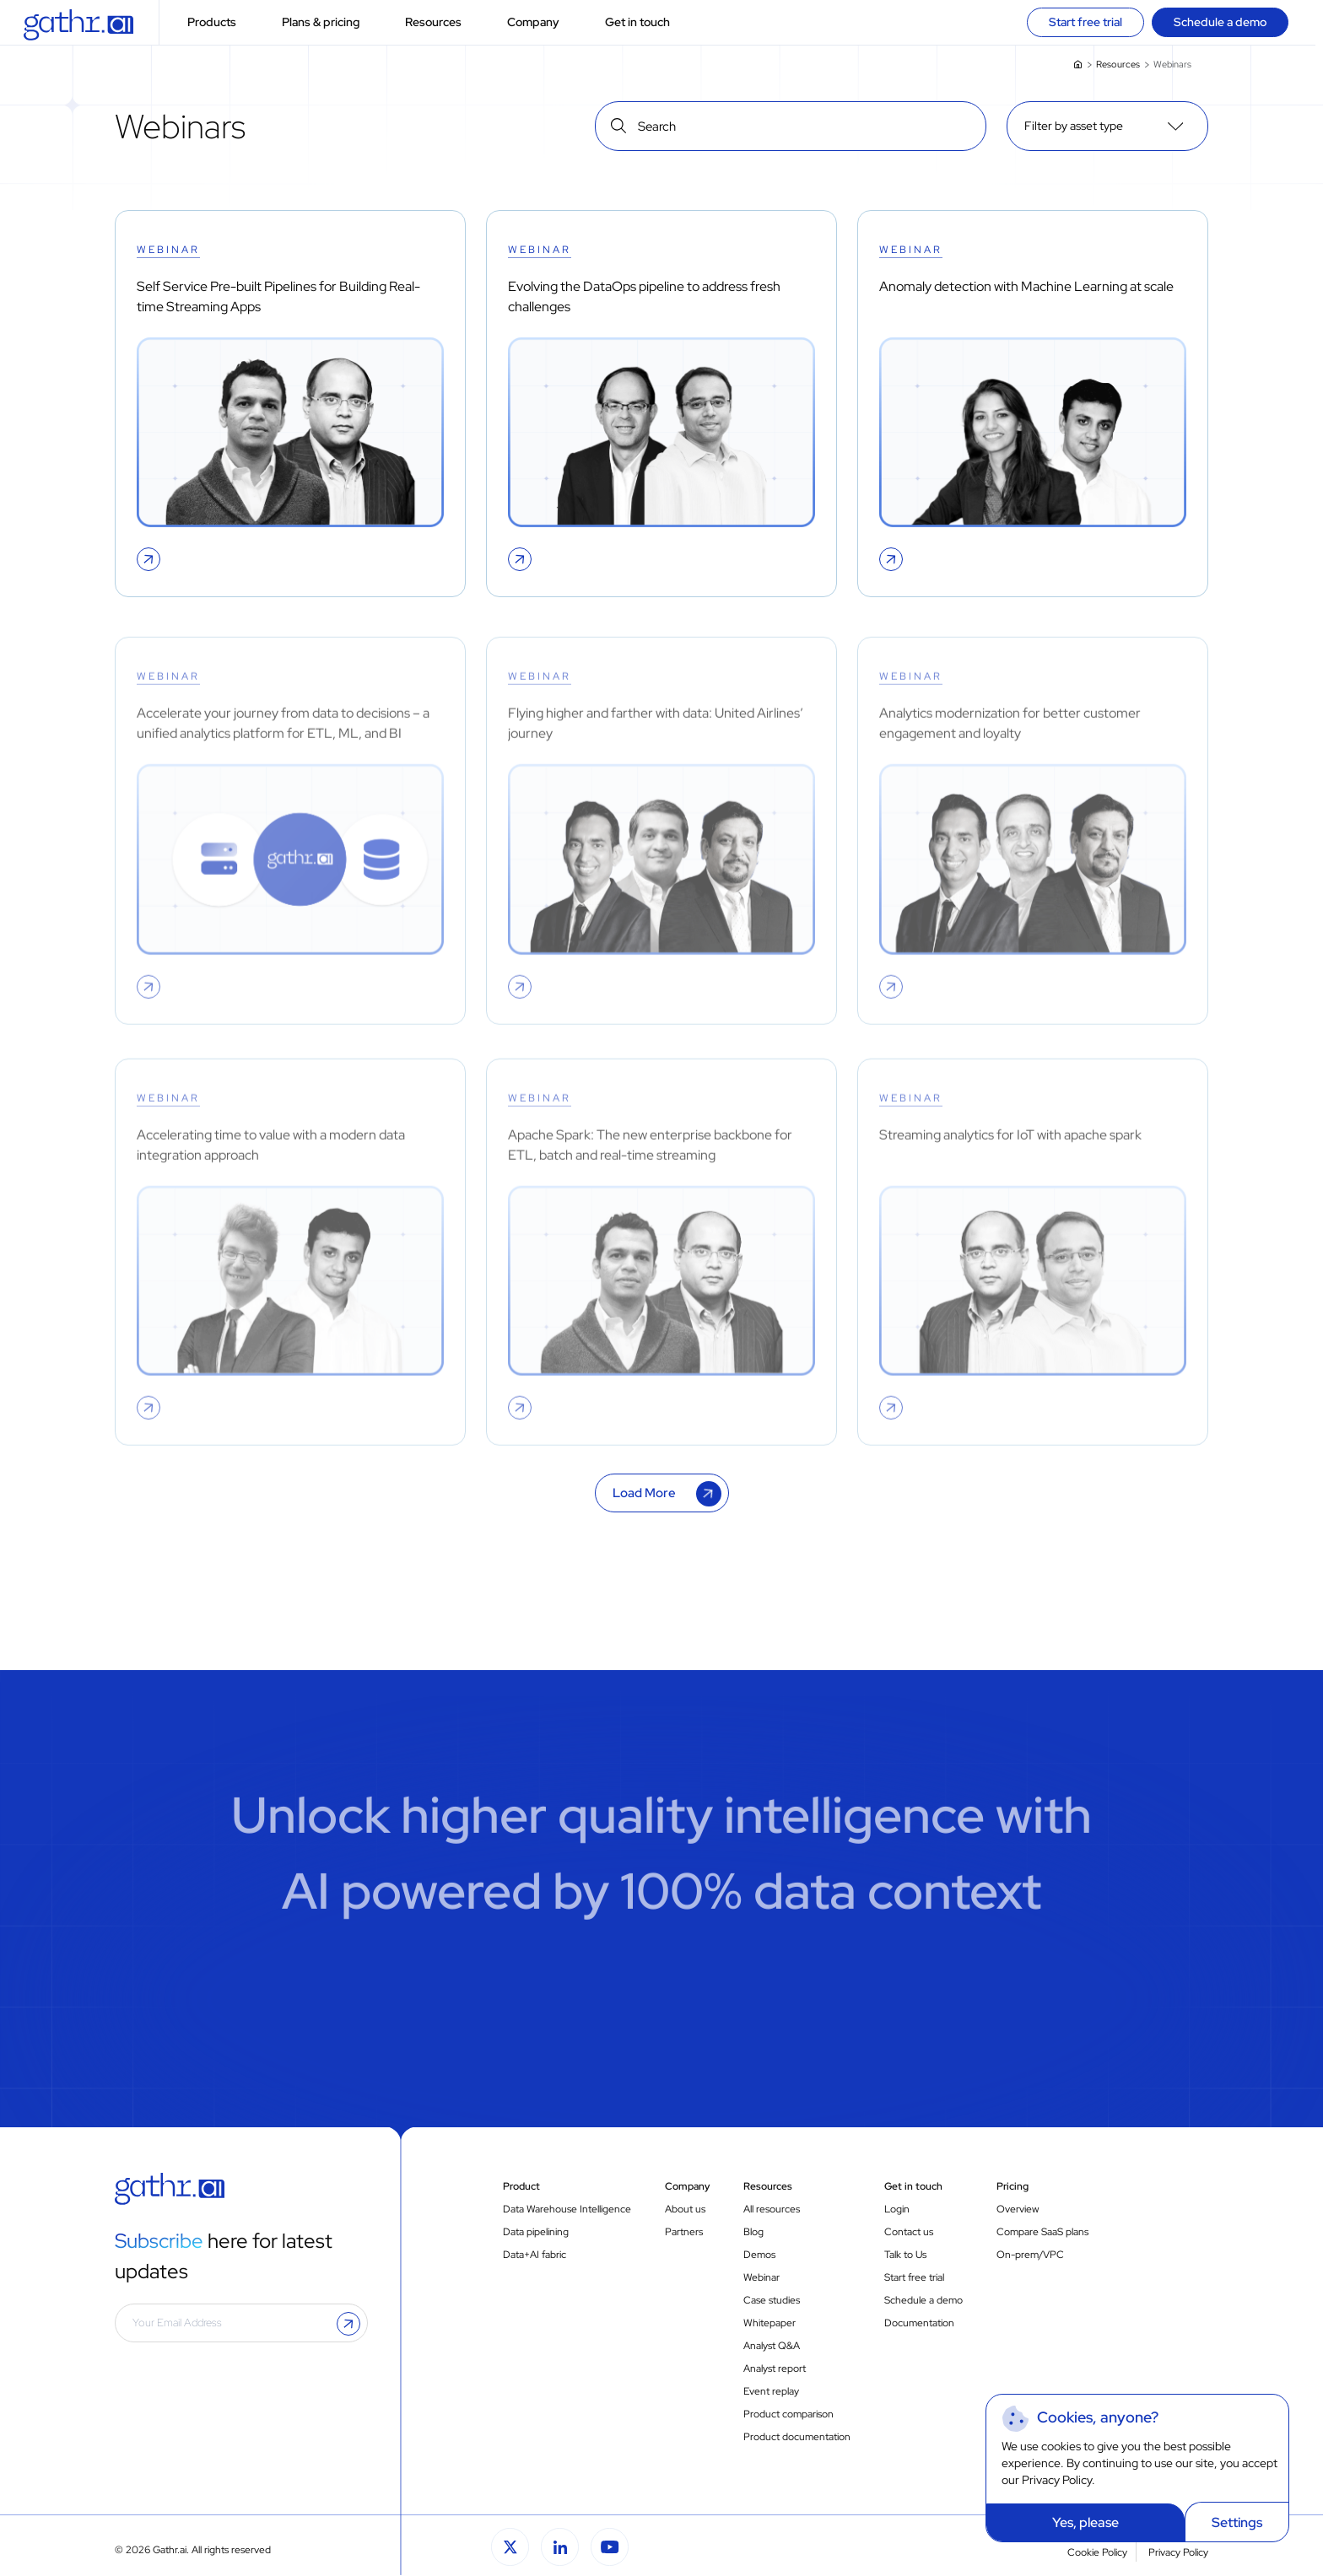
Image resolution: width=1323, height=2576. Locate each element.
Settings (1237, 2522)
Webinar (761, 2277)
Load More (644, 1493)
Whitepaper (769, 2323)
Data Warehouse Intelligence (567, 2209)
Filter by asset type (1073, 125)
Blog (753, 2232)
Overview (1017, 2209)
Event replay (771, 2391)
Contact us (908, 2232)
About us (685, 2209)
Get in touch (647, 22)
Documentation (919, 2323)
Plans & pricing (331, 22)
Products (221, 22)
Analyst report (774, 2368)
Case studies (771, 2300)
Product (521, 2186)
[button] (248, 22)
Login (897, 2209)
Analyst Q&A (771, 2345)
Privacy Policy (1057, 2479)
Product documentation (796, 2437)
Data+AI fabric (534, 2254)
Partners (684, 2232)
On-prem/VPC (1030, 2254)
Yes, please (1085, 2522)
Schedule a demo (923, 2300)
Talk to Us (905, 2254)
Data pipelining (536, 2232)
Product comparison (788, 2414)
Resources (443, 22)
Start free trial (914, 2277)
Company (543, 22)
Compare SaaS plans (1042, 2232)
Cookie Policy (1097, 2552)
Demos (759, 2254)
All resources (771, 2209)
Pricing (1012, 2186)
